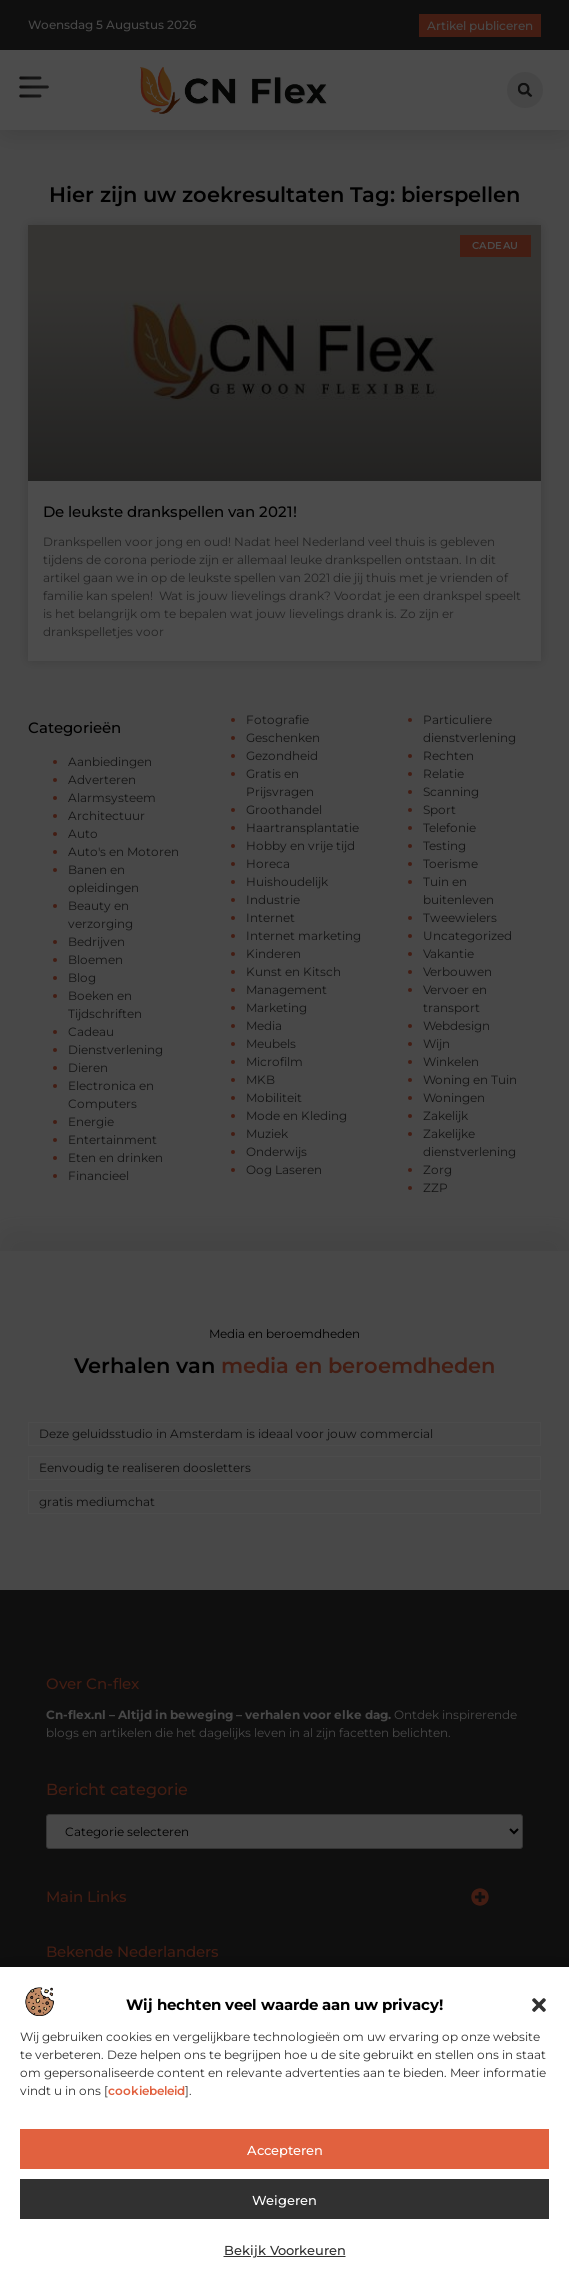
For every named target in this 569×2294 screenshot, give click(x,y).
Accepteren (285, 2150)
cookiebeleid (146, 2090)
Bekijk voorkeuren (285, 2250)
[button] (539, 2005)
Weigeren (284, 2200)
